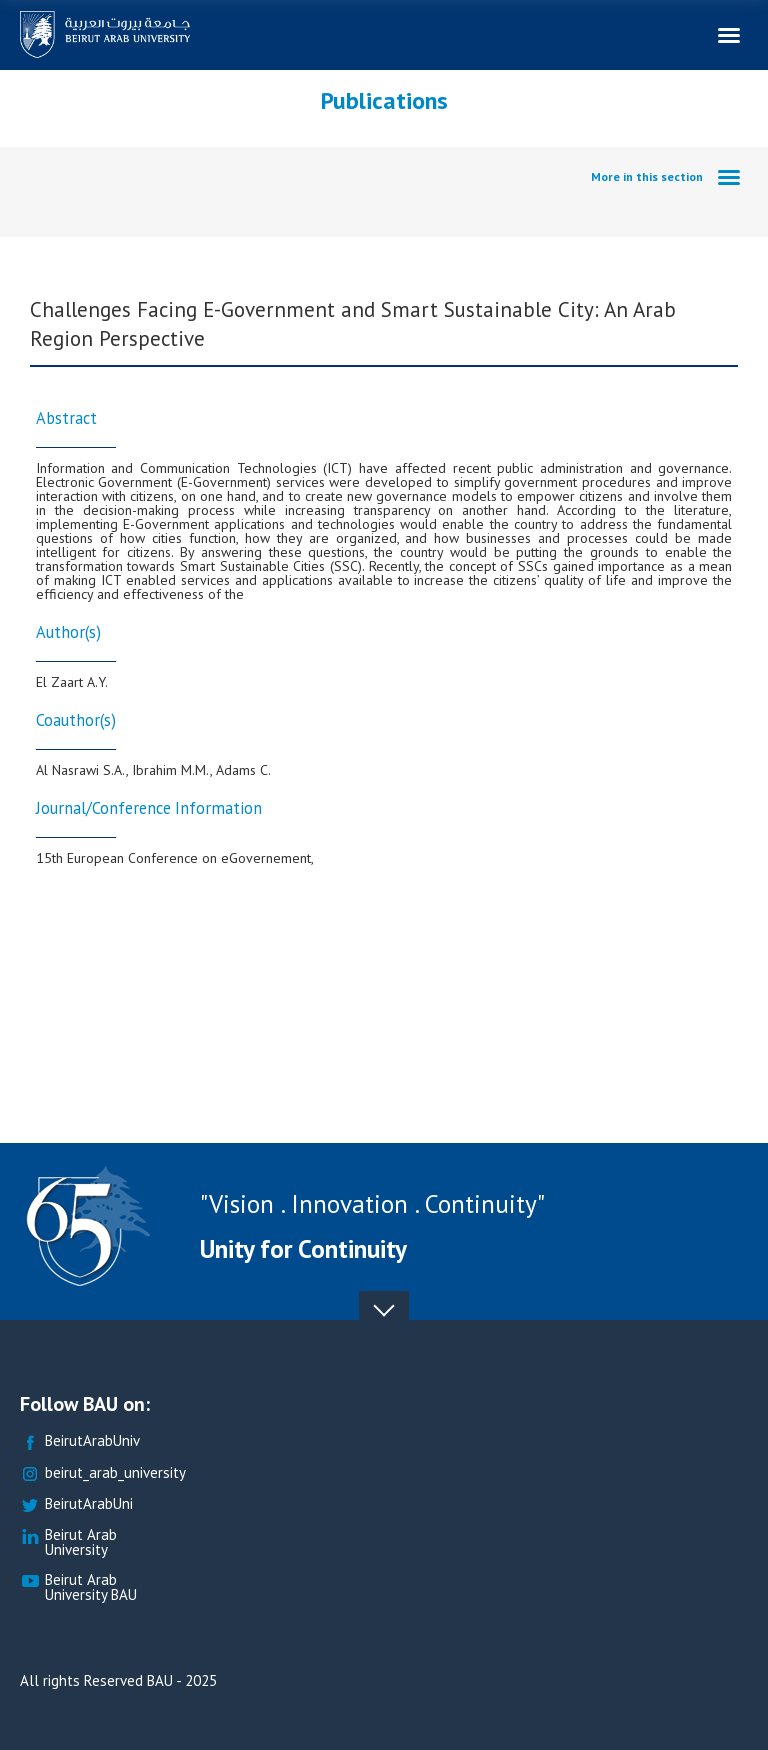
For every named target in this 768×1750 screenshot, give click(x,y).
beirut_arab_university (103, 1473)
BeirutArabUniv (80, 1441)
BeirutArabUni (76, 1504)
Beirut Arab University (68, 1543)
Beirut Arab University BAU (78, 1588)
